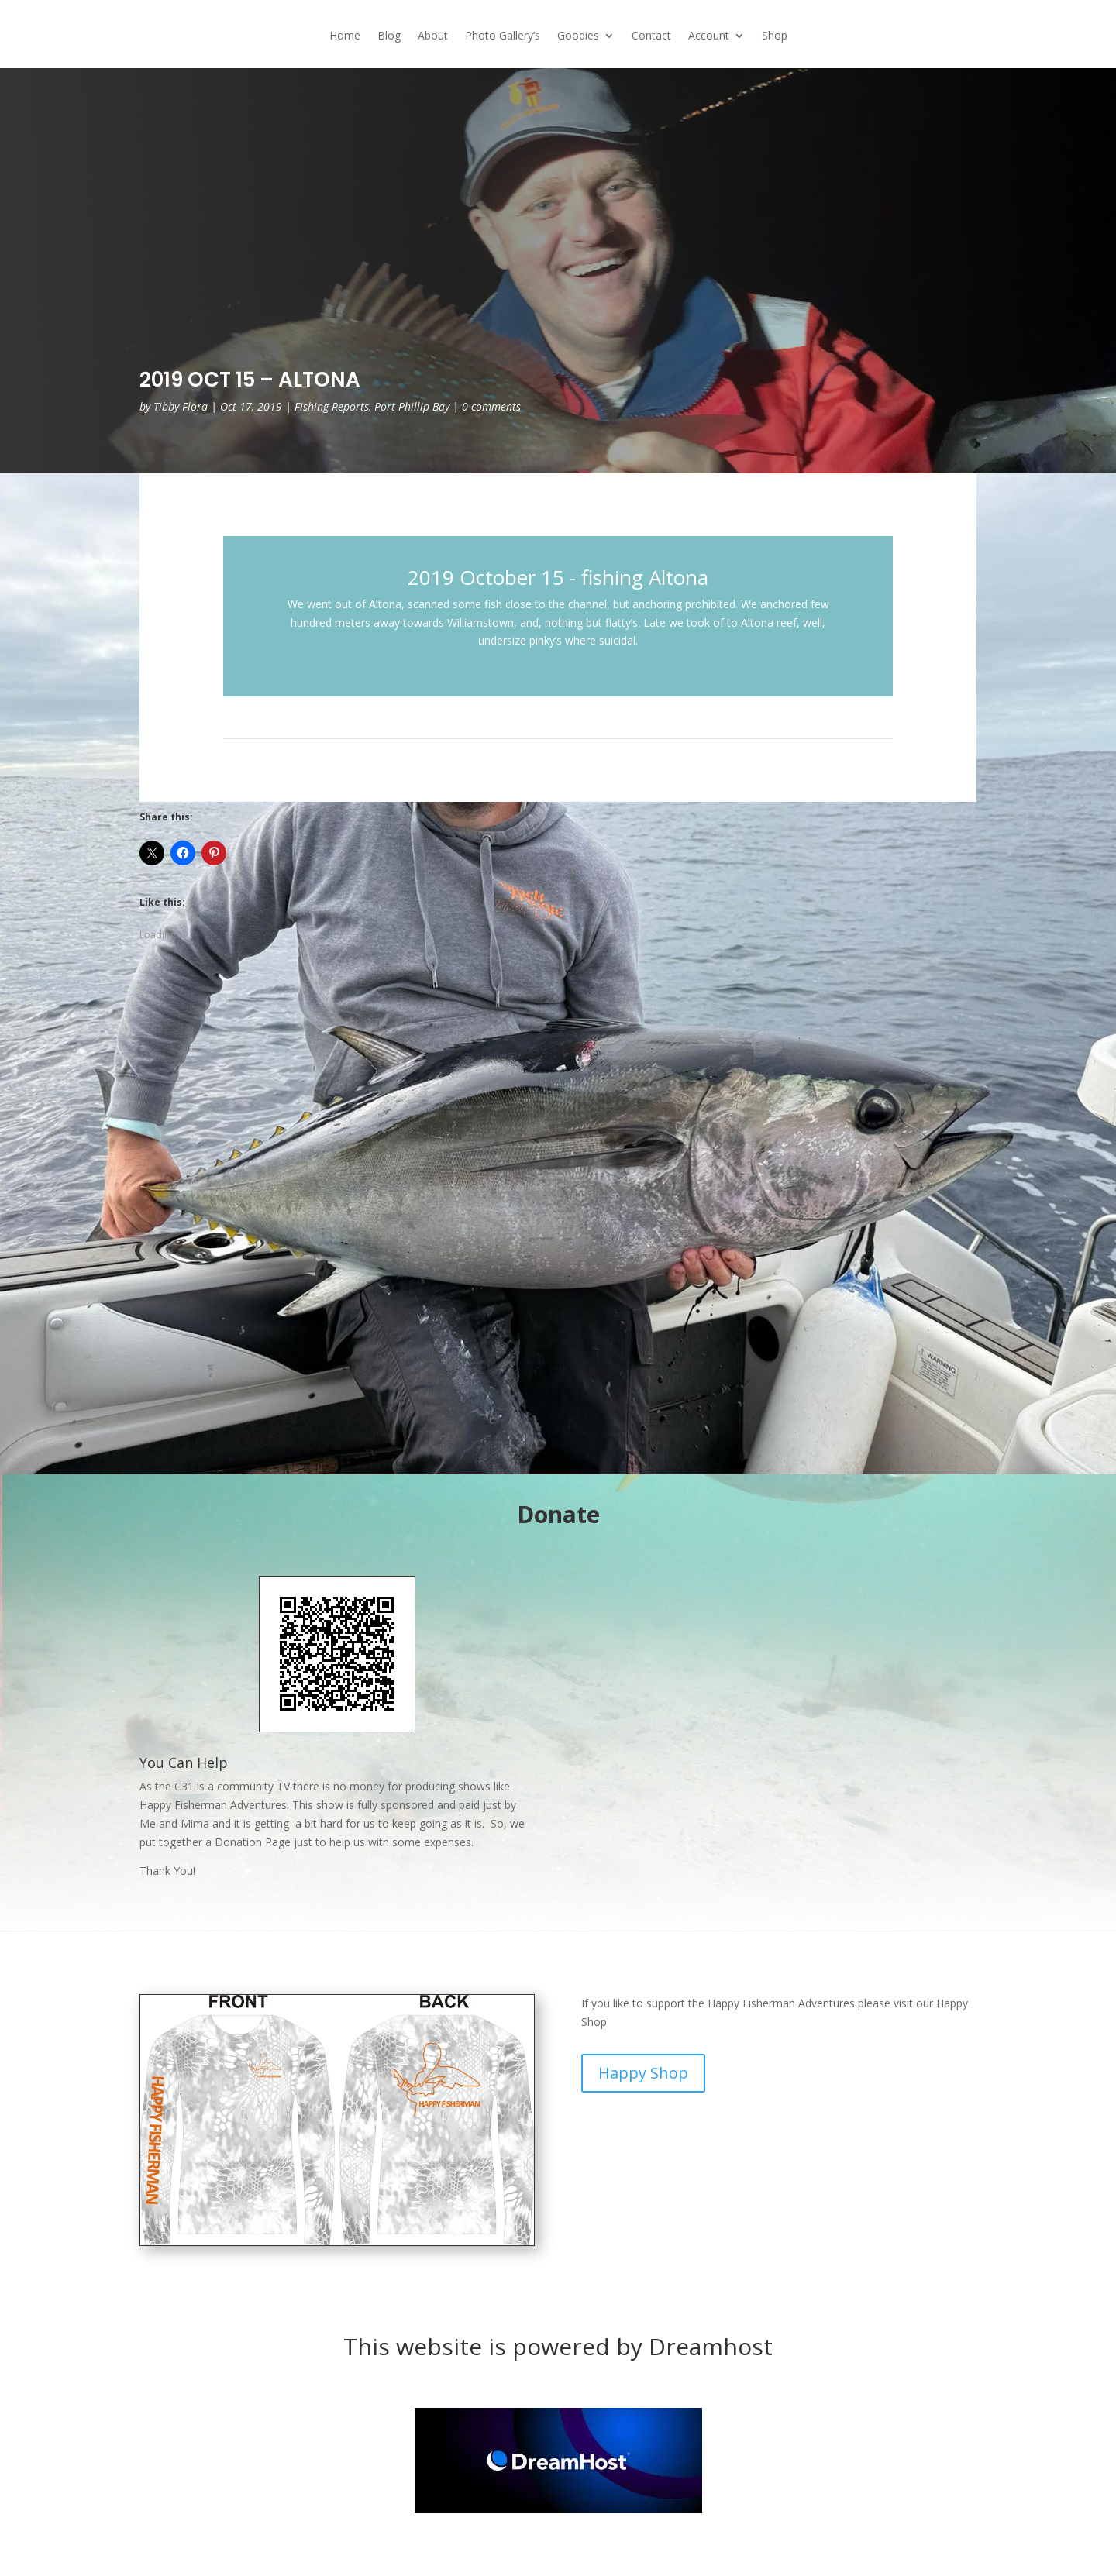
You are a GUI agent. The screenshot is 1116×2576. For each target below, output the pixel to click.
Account (708, 36)
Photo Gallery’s (502, 36)
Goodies (578, 36)
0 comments (491, 406)
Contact (651, 36)
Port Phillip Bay (412, 406)
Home (344, 36)
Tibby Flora (180, 406)
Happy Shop (643, 2072)
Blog (389, 36)
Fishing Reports (331, 406)
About (433, 36)
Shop (774, 36)
